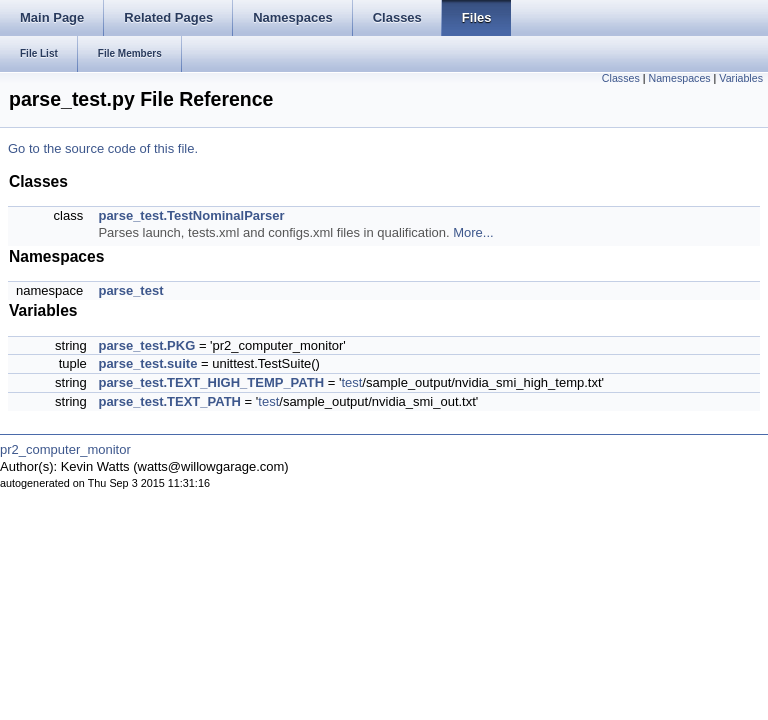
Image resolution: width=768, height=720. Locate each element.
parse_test (130, 290)
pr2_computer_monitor (65, 449)
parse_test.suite (147, 363)
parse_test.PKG (146, 345)
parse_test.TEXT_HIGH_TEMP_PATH (211, 382)
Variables (741, 78)
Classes (621, 78)
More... (473, 232)
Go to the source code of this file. (103, 148)
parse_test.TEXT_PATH (169, 401)
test (351, 382)
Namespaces (679, 78)
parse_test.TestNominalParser (191, 215)
